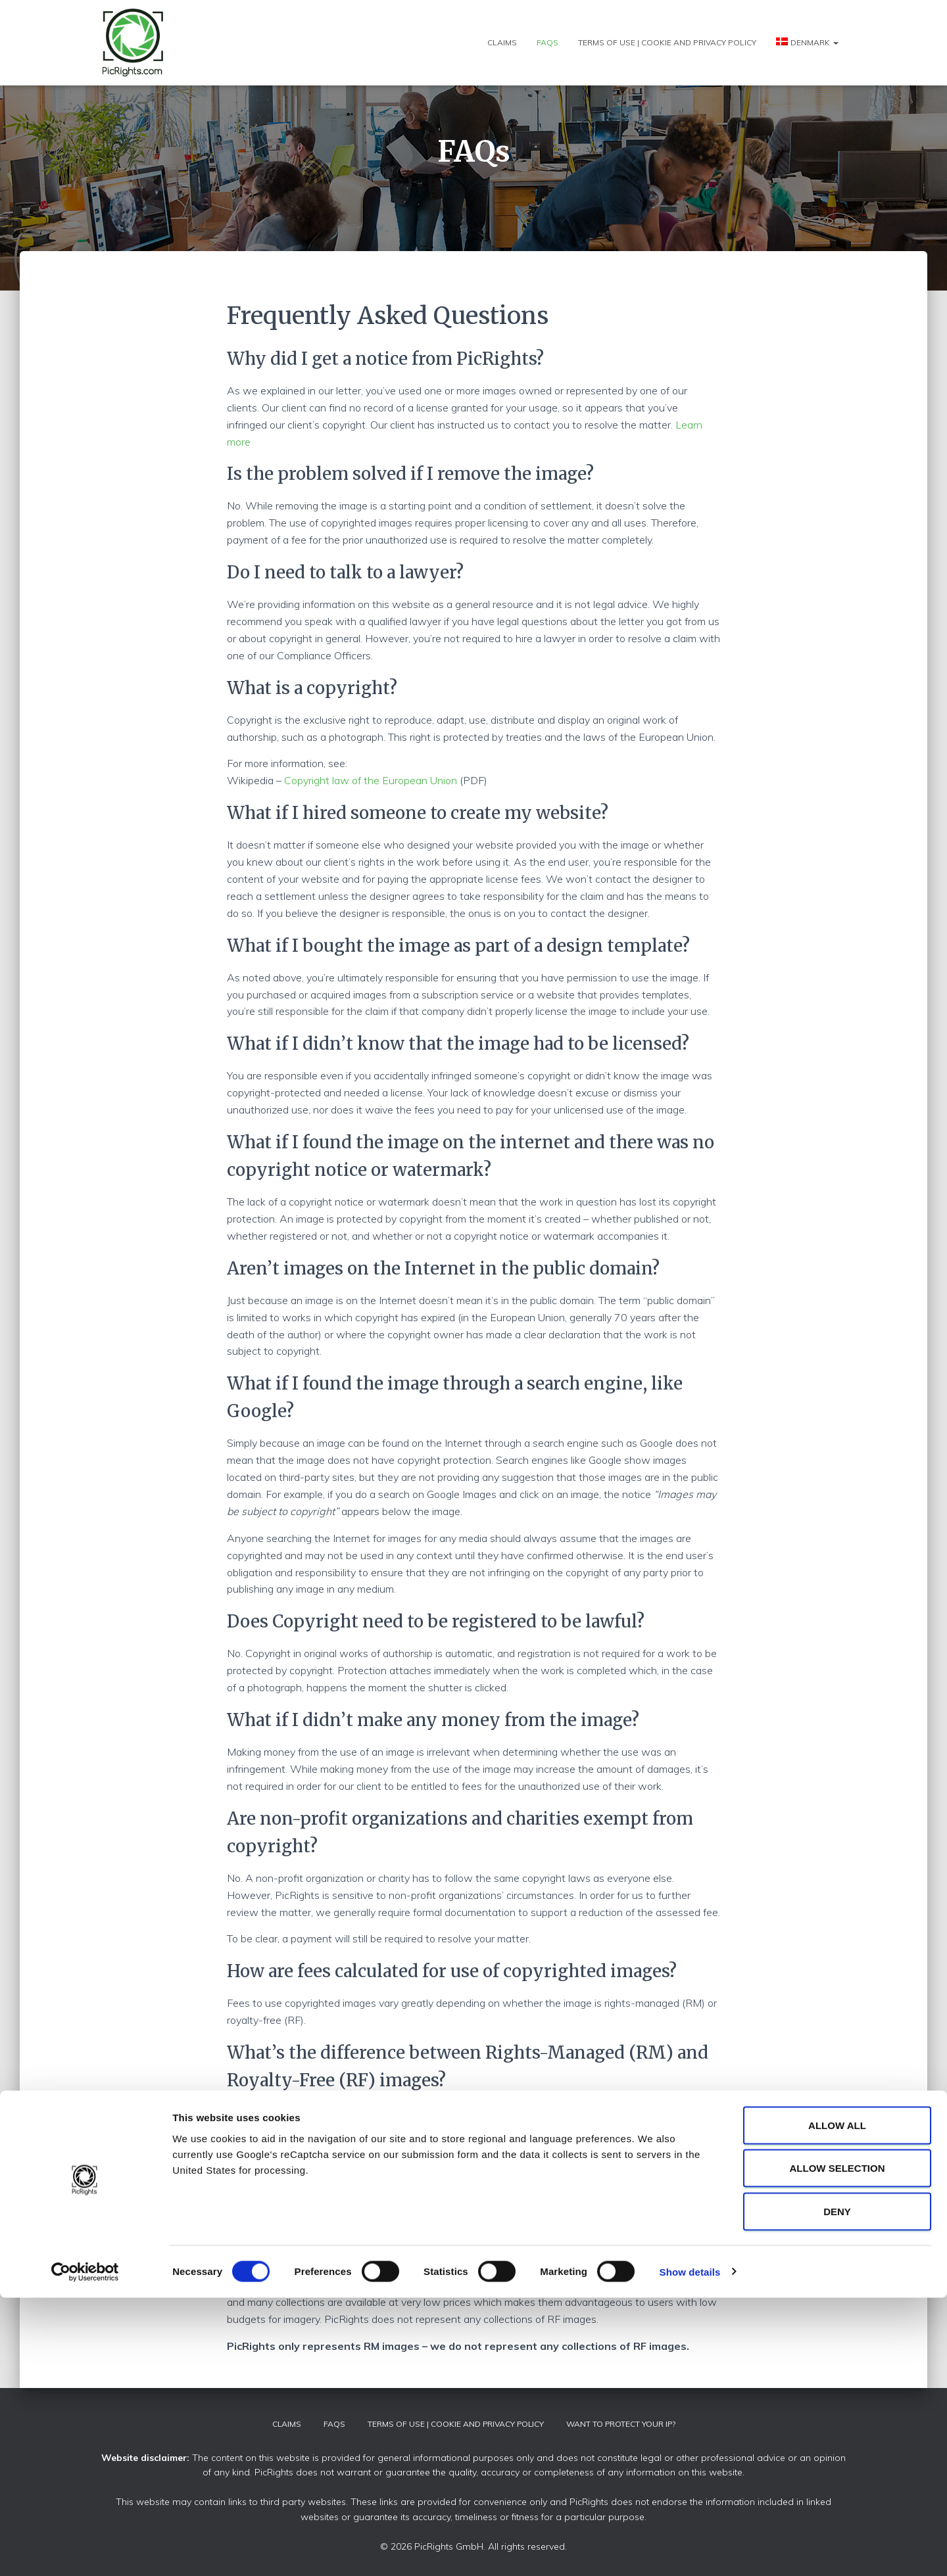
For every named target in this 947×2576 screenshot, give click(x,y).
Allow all (837, 2403)
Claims (502, 42)
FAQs (547, 42)
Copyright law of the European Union (370, 780)
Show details (690, 2550)
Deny (837, 2489)
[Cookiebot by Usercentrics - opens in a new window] (85, 2550)
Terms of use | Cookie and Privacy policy (667, 42)
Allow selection (837, 2446)
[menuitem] (807, 42)
